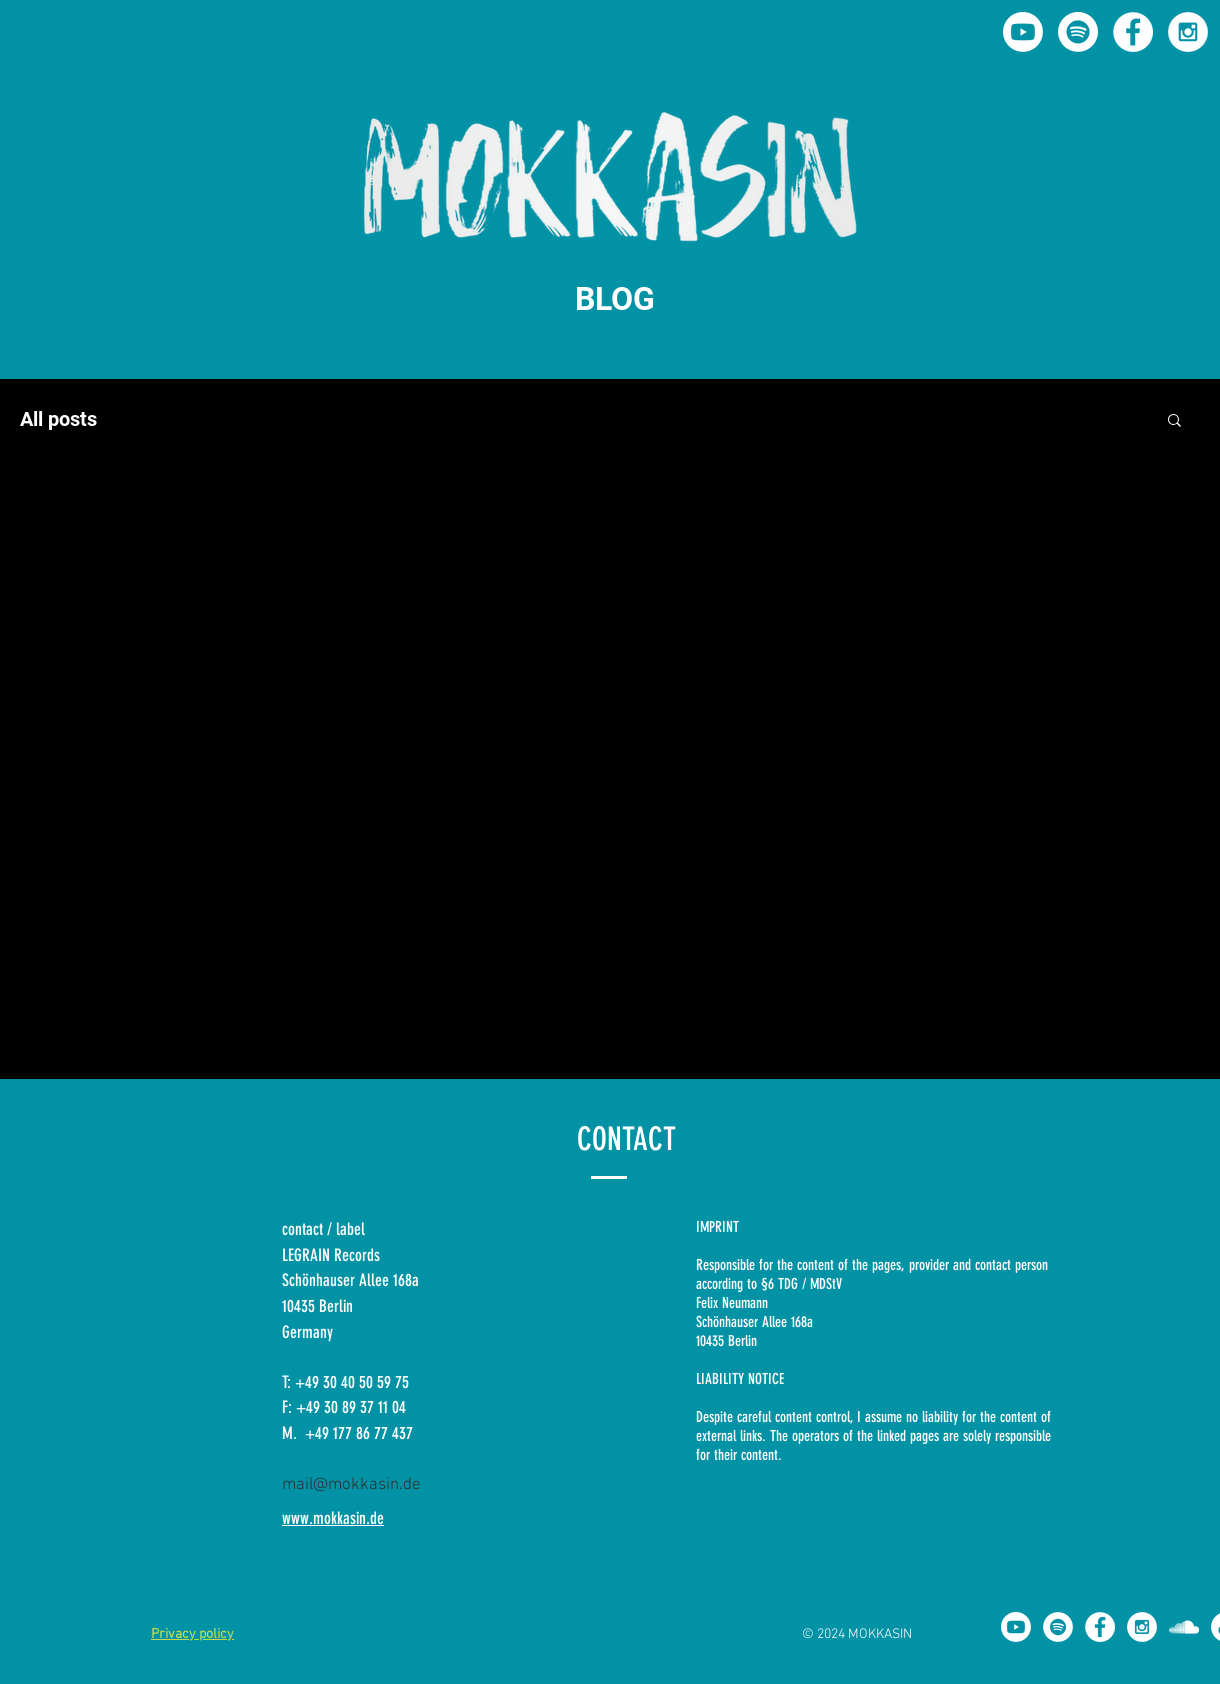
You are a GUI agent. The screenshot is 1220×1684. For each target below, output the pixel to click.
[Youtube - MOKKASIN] (1023, 32)
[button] (1174, 421)
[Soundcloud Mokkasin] (1184, 1627)
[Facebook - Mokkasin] (1133, 32)
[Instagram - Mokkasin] (1188, 32)
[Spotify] (1078, 32)
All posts (58, 419)
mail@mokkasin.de (351, 1485)
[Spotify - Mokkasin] (1058, 1627)
